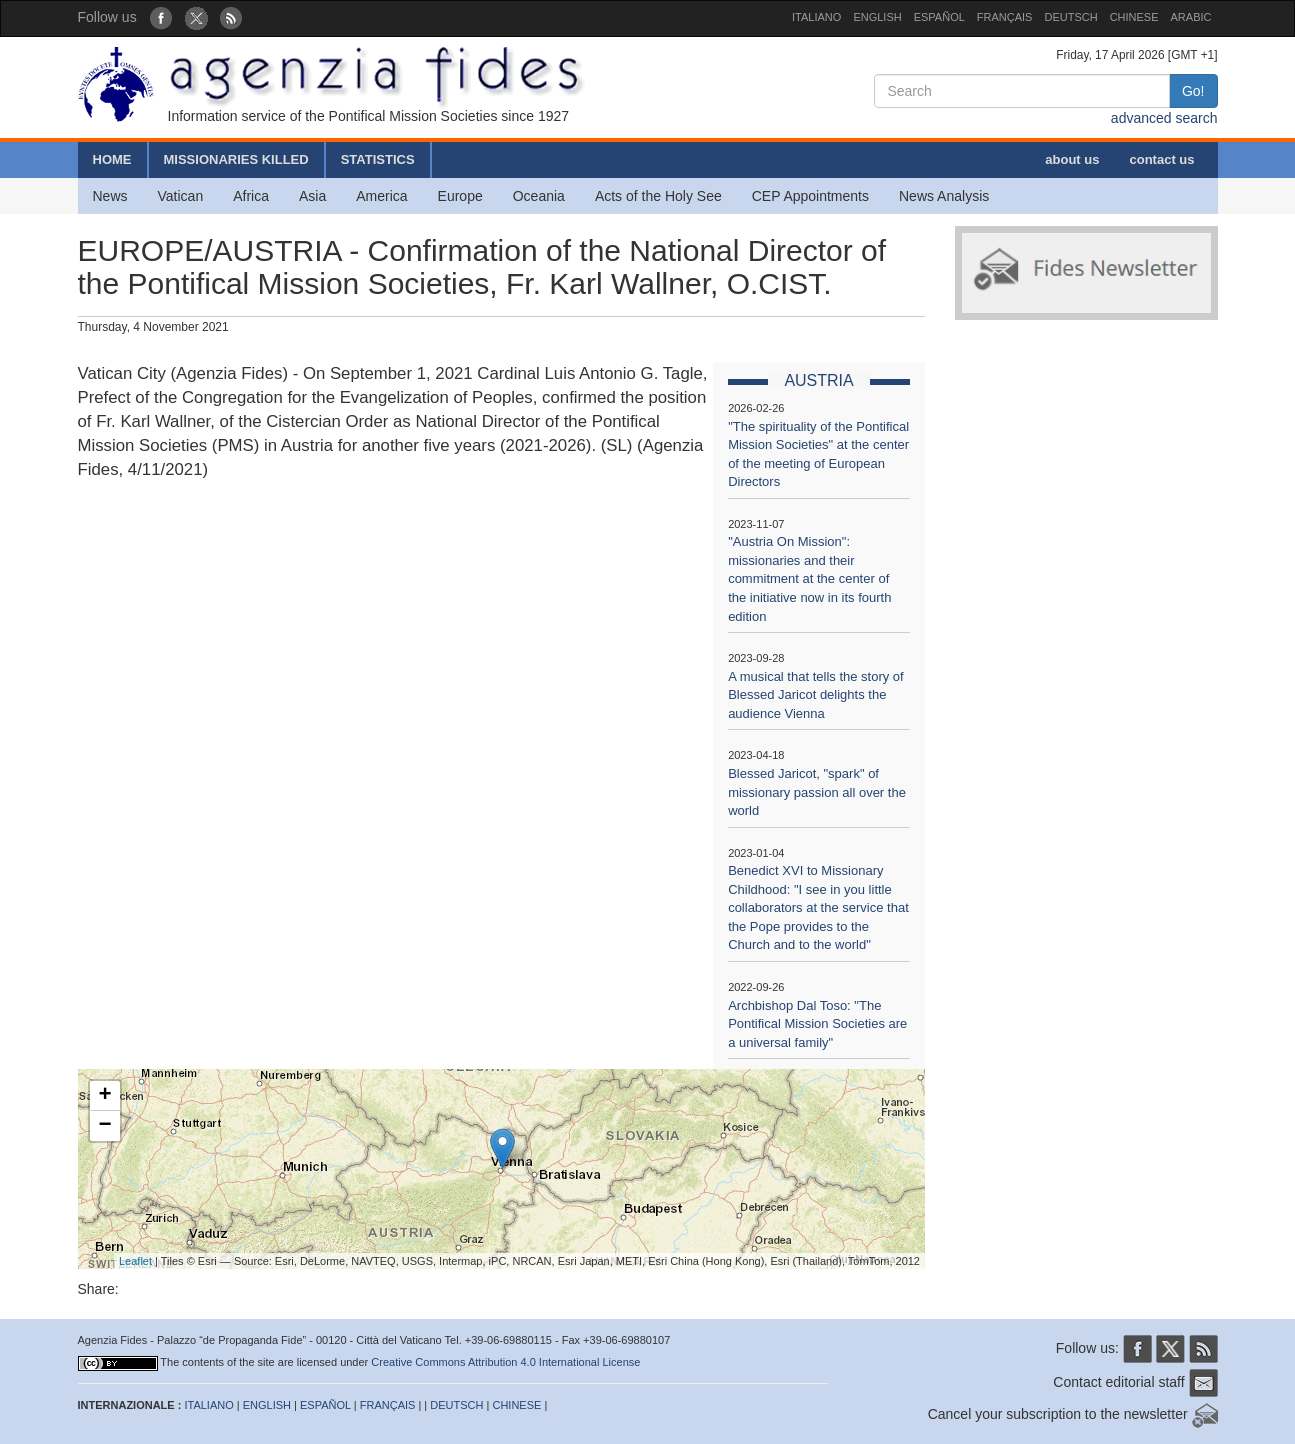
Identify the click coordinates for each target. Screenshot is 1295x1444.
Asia (312, 196)
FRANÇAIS (1005, 17)
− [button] (104, 1126)
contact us (1161, 159)
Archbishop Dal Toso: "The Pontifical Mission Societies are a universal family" (817, 1024)
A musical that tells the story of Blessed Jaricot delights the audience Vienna (816, 695)
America (381, 196)
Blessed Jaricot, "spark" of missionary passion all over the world (817, 792)
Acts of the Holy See (658, 196)
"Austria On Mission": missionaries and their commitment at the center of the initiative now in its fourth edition (809, 578)
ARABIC (1191, 17)
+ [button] (104, 1096)
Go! (1193, 91)
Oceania (539, 196)
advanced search (1164, 118)
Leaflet (135, 1261)
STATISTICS (378, 159)
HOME (112, 159)
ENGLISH (877, 17)
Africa (251, 196)
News (110, 196)
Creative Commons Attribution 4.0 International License (505, 1362)
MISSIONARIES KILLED (236, 159)
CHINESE (1134, 17)
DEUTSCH (1070, 17)
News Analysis (944, 196)
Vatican (181, 196)
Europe (460, 196)
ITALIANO (816, 17)
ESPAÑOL (939, 17)
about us (1072, 159)
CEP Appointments (810, 196)
